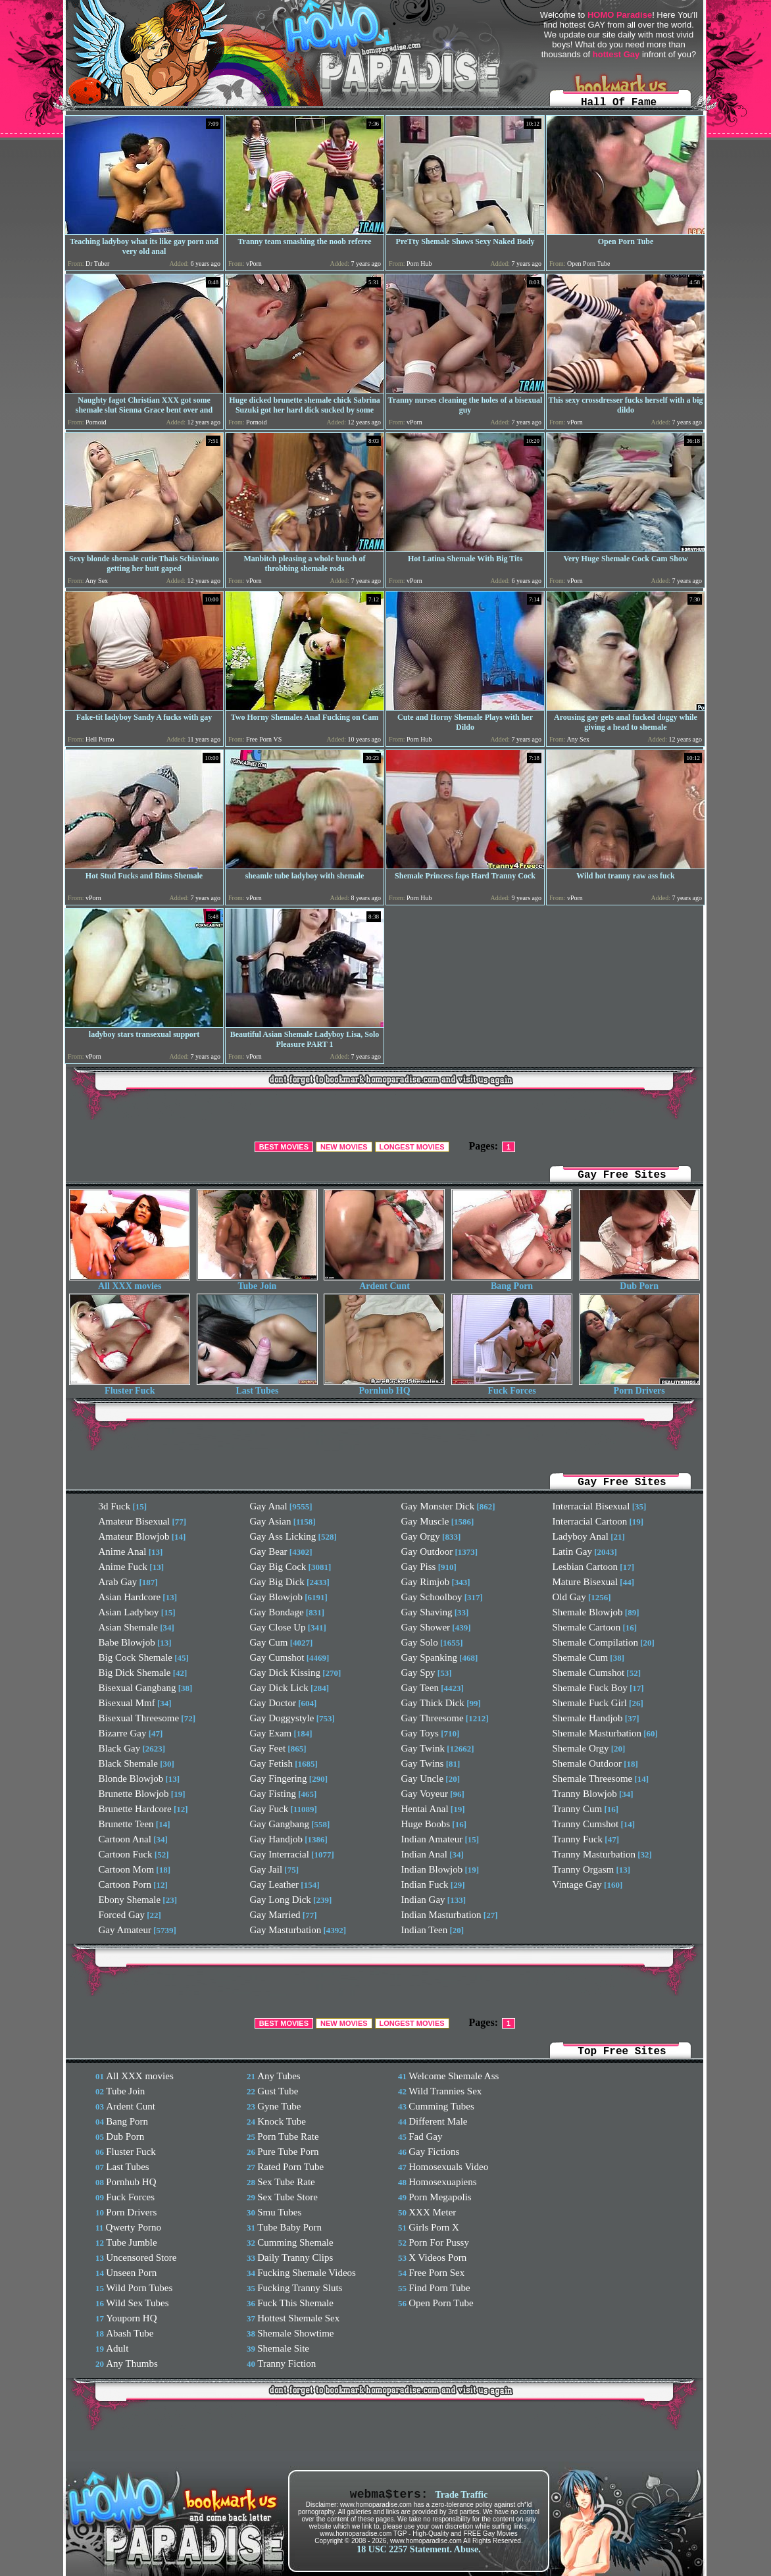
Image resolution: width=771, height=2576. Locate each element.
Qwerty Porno (134, 2227)
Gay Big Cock (278, 1566)
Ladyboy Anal (581, 1536)
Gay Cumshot (277, 1657)
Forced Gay (122, 1914)
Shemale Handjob (588, 1718)
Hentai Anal (425, 1809)
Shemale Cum (581, 1657)
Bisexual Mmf (127, 1703)
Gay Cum (269, 1642)
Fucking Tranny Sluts (299, 2288)
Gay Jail (266, 1869)
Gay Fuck (269, 1809)
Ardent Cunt (384, 1282)
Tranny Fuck (578, 1839)
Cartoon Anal (125, 1839)
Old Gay (569, 1597)
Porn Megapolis (440, 2197)
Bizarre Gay (123, 1733)
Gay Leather (274, 1884)
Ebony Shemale (130, 1899)
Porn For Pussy (439, 2242)
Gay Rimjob (425, 1582)
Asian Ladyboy (129, 1612)
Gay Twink (423, 1748)
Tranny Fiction (286, 2363)
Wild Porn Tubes (139, 2288)
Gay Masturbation (286, 1930)
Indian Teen (424, 1930)
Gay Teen (420, 1687)
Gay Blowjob (276, 1597)
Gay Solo (419, 1642)
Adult (117, 2348)
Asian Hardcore (130, 1597)
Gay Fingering (278, 1778)
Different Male (438, 2121)
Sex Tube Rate (286, 2182)
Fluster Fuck (129, 1387)
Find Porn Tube (439, 2288)
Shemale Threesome (593, 1778)
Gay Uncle (422, 1778)
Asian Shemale (128, 1627)
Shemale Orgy (581, 1748)
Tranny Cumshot (586, 1824)
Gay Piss (418, 1566)
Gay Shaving (427, 1612)
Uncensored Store (141, 2257)
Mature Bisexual (585, 1582)
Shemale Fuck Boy (590, 1687)
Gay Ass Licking (283, 1536)
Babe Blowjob (127, 1642)
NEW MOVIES (344, 1147)
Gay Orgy (420, 1536)
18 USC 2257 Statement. (404, 2549)
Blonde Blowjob (131, 1778)
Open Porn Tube (441, 2303)
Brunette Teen (126, 1824)
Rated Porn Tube (290, 2166)
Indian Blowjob (432, 1869)
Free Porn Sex (436, 2272)
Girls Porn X (434, 2227)
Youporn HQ (131, 2318)
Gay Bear (268, 1551)
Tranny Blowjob (585, 1793)
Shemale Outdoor (587, 1763)
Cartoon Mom (127, 1869)
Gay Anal (268, 1506)
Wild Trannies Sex (445, 2091)
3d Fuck (115, 1506)
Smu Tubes (279, 2212)
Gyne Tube (279, 2106)
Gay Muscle (425, 1521)
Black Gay (120, 1748)
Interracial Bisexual (591, 1506)
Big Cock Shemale (136, 1657)
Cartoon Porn (125, 1884)
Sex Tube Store (287, 2197)
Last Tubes (257, 1387)
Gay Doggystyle (282, 1718)
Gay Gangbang (279, 1824)
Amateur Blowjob (134, 1536)
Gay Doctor (273, 1703)
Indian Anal (424, 1854)
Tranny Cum (578, 1809)
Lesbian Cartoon (585, 1566)
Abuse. (467, 2549)
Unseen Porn (131, 2272)
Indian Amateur (432, 1839)
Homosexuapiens (442, 2182)
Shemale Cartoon (587, 1627)
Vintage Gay (577, 1884)
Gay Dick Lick (279, 1687)
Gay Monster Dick (438, 1506)
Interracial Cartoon (590, 1521)
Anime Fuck (123, 1566)
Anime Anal (123, 1551)
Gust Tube (277, 2091)
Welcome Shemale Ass (454, 2076)
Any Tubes (278, 2076)
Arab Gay (118, 1582)
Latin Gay (572, 1551)
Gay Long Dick (280, 1899)
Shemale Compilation (595, 1642)
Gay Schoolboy (431, 1597)
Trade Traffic (461, 2495)
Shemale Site (283, 2348)
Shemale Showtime (295, 2333)
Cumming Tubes (441, 2106)
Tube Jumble (131, 2242)
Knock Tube (281, 2121)
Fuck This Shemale (295, 2303)
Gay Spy (418, 1672)
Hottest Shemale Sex (298, 2318)
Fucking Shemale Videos (306, 2272)
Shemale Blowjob (588, 1612)
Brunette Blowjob (134, 1793)
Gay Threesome (432, 1718)
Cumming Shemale (295, 2242)
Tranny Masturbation (594, 1854)
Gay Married (275, 1914)
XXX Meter (432, 2212)
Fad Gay (425, 2136)
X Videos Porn (437, 2257)
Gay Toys (420, 1733)
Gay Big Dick (277, 1582)
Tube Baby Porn (289, 2227)
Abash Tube (129, 2333)
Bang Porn (511, 1282)
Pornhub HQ (384, 1387)
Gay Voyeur (425, 1793)
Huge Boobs (426, 1824)
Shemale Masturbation (597, 1733)
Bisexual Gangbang (137, 1687)
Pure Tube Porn (287, 2151)
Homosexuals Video (448, 2166)
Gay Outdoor (427, 1551)
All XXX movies (129, 1282)
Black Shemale (128, 1763)
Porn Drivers (639, 1387)
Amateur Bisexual (134, 1521)
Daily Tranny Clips (295, 2257)
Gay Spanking (429, 1657)
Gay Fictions (434, 2151)
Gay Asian (270, 1521)
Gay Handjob (276, 1839)
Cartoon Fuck (126, 1854)
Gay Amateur (125, 1930)
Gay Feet (268, 1748)
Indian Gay (423, 1899)
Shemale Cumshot (589, 1672)
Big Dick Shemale (135, 1672)
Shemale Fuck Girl (590, 1703)
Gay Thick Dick (432, 1703)
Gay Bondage (277, 1612)
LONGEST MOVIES (412, 1147)
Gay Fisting (273, 1793)
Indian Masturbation (441, 1914)
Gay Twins (422, 1763)
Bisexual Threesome (139, 1718)
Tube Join (257, 1282)
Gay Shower (426, 1627)
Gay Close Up (278, 1627)
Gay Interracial (279, 1854)
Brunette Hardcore (135, 1809)
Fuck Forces (511, 1387)
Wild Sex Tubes (137, 2303)
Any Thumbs (131, 2363)
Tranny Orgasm (583, 1869)
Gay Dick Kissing (285, 1672)
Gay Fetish (271, 1763)
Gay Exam (271, 1733)
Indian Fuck (425, 1884)
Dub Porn (639, 1282)
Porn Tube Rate (287, 2136)
